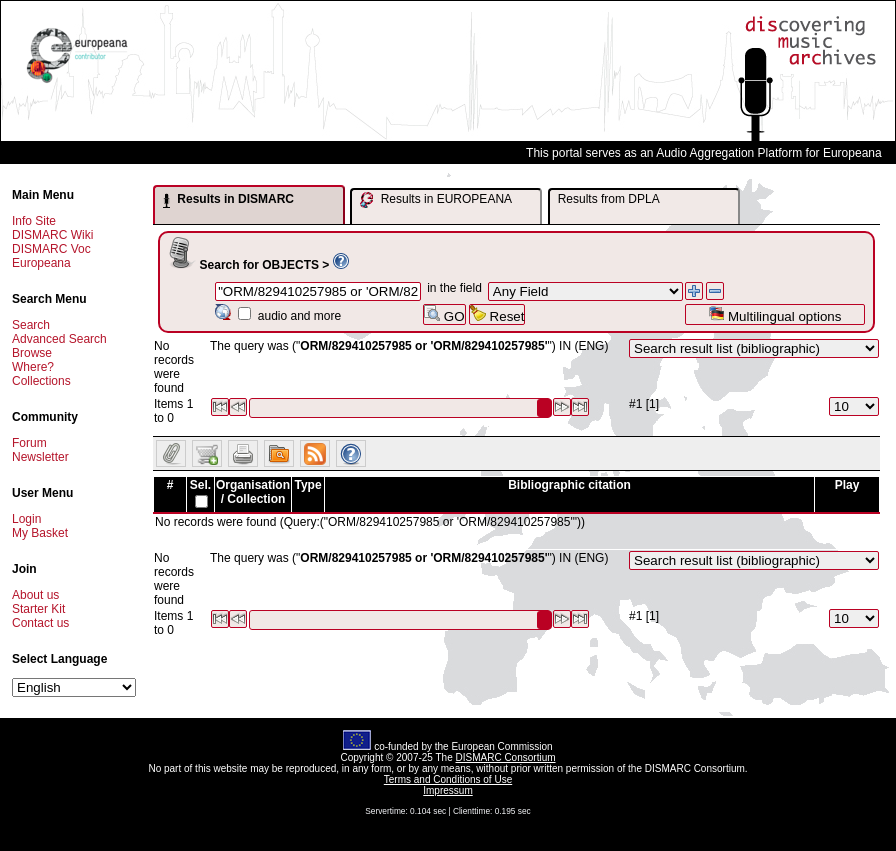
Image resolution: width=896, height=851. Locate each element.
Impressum (447, 790)
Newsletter (40, 457)
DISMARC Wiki (52, 235)
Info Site (34, 221)
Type (307, 485)
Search (31, 325)
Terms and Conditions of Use (448, 779)
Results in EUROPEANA (436, 200)
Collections (41, 381)
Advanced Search (59, 339)
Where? (33, 367)
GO (444, 314)
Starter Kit (38, 609)
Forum (29, 443)
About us (35, 595)
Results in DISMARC (228, 200)
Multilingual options (774, 314)
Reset (497, 314)
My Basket (40, 533)
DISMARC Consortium (506, 757)
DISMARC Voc (51, 249)
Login (26, 519)
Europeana (41, 263)
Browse (32, 353)
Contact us (40, 623)
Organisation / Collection (253, 492)
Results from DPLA (609, 199)
